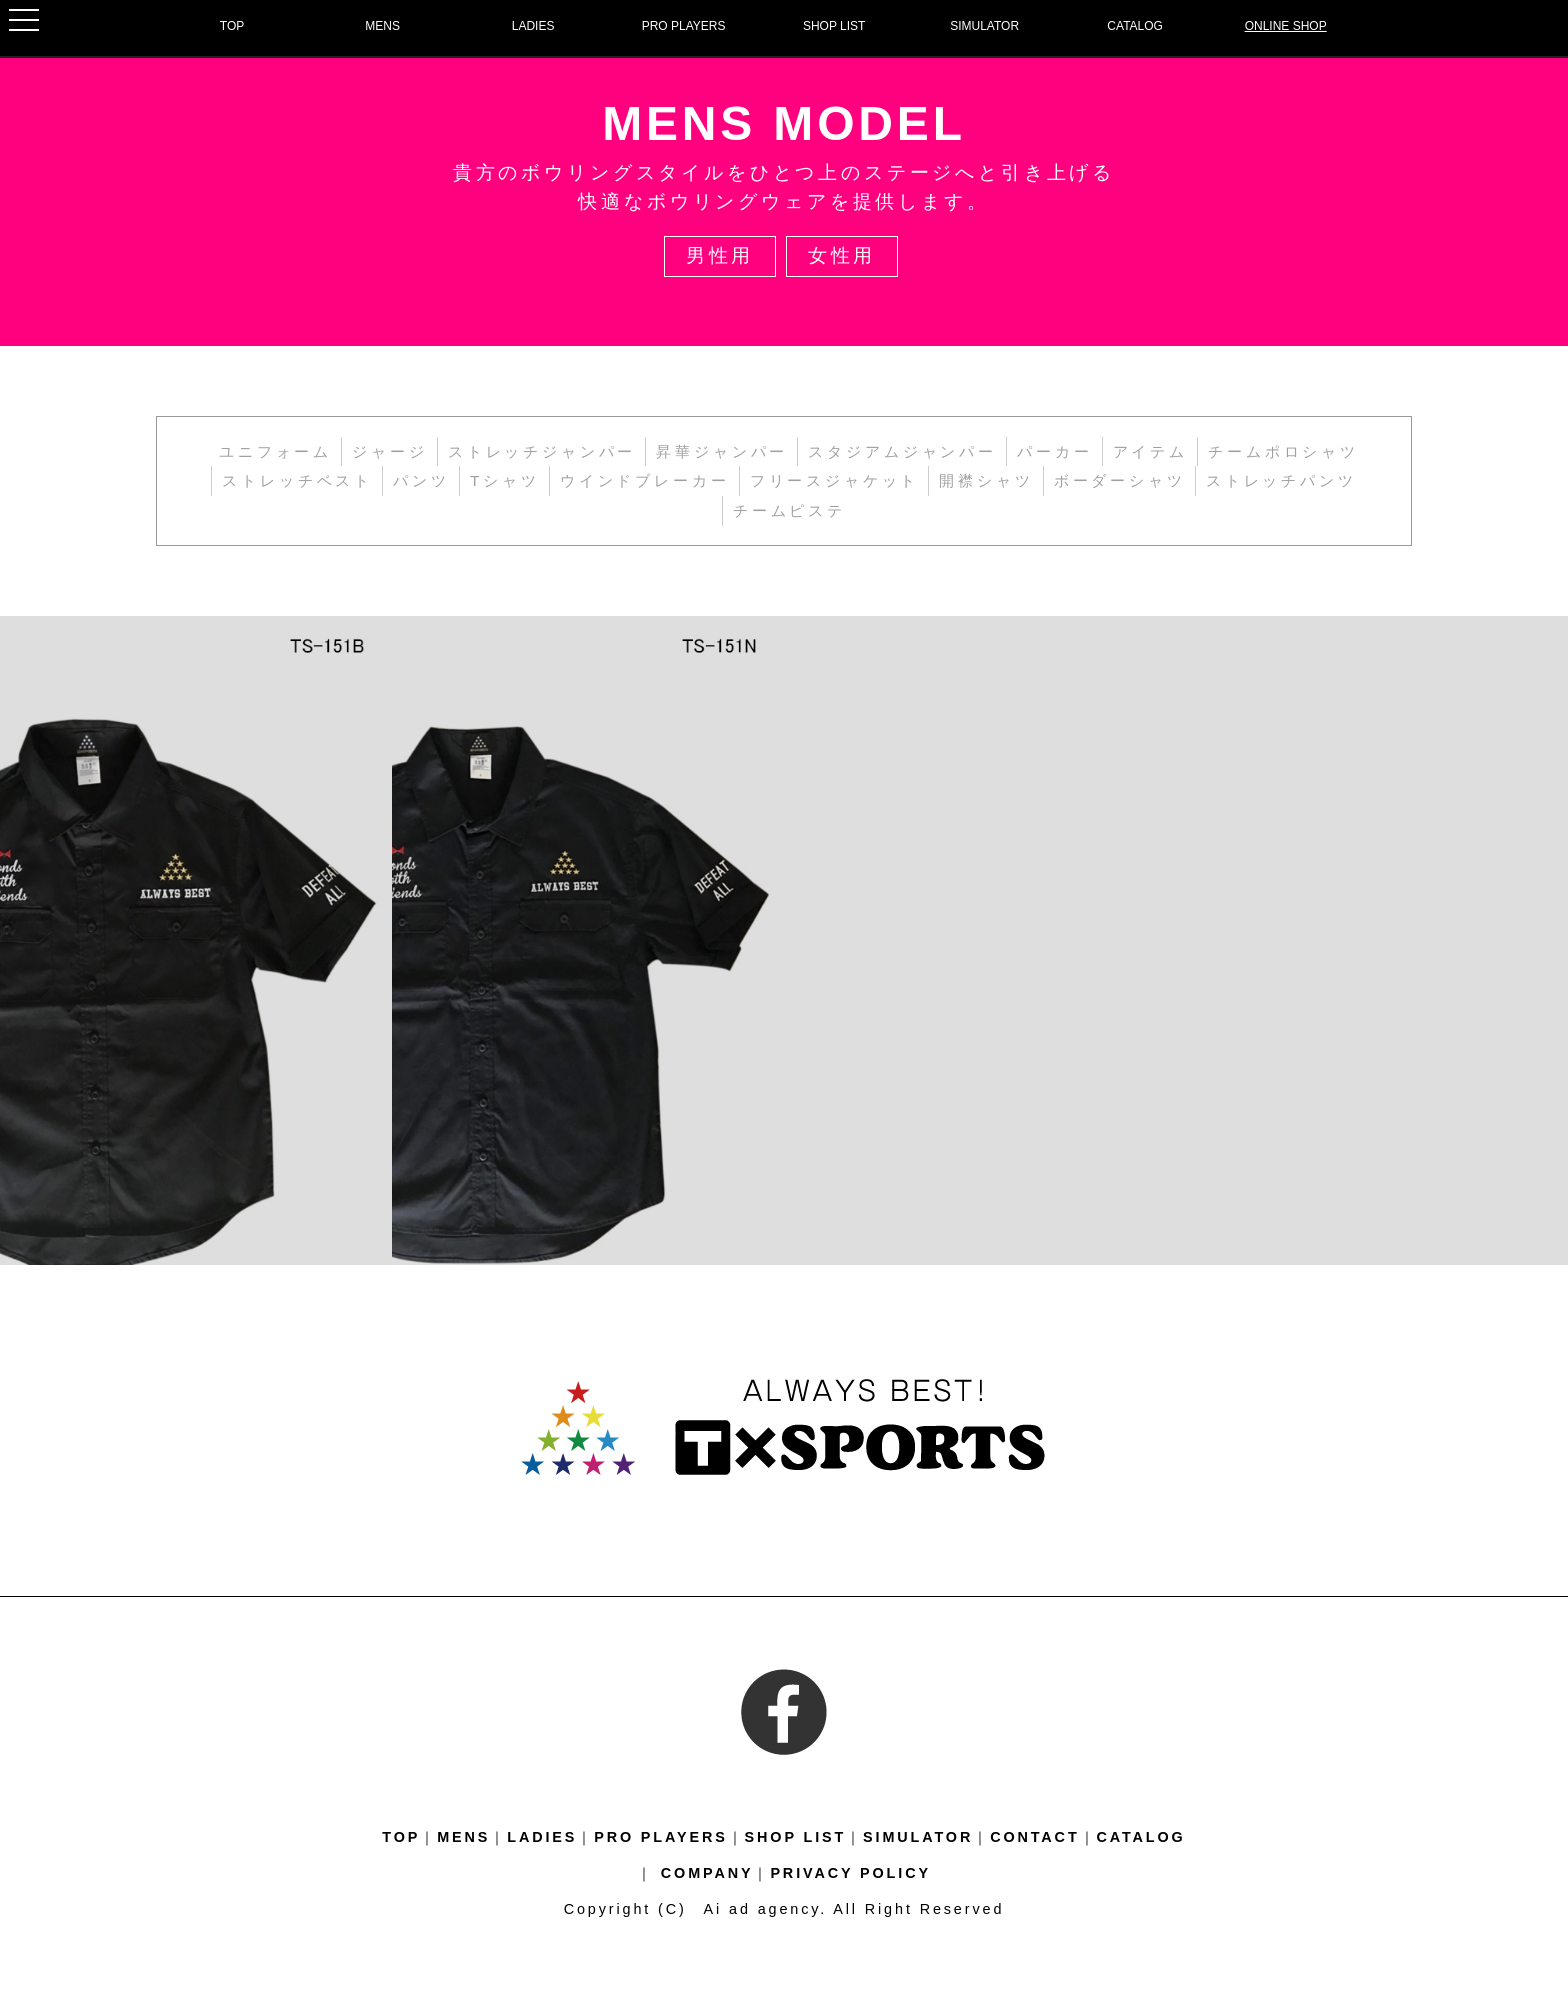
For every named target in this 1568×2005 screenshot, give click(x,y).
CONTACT (1034, 1837)
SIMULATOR (984, 26)
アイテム (1150, 451)
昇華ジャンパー (722, 451)
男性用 (720, 255)
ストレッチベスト (297, 480)
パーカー (1054, 451)
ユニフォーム (275, 451)
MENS (382, 26)
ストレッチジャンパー (542, 451)
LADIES (533, 26)
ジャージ (389, 451)
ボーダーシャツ (1120, 480)
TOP (232, 26)
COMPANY (707, 1873)
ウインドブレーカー (645, 480)
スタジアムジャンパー (902, 451)
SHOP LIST (834, 26)
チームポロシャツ (1283, 451)
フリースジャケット (835, 480)
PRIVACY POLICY (850, 1873)
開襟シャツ (986, 480)
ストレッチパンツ (1281, 480)
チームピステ (789, 510)
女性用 (842, 255)
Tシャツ (505, 480)
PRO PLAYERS (684, 26)
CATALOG (1135, 26)
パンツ (421, 480)
